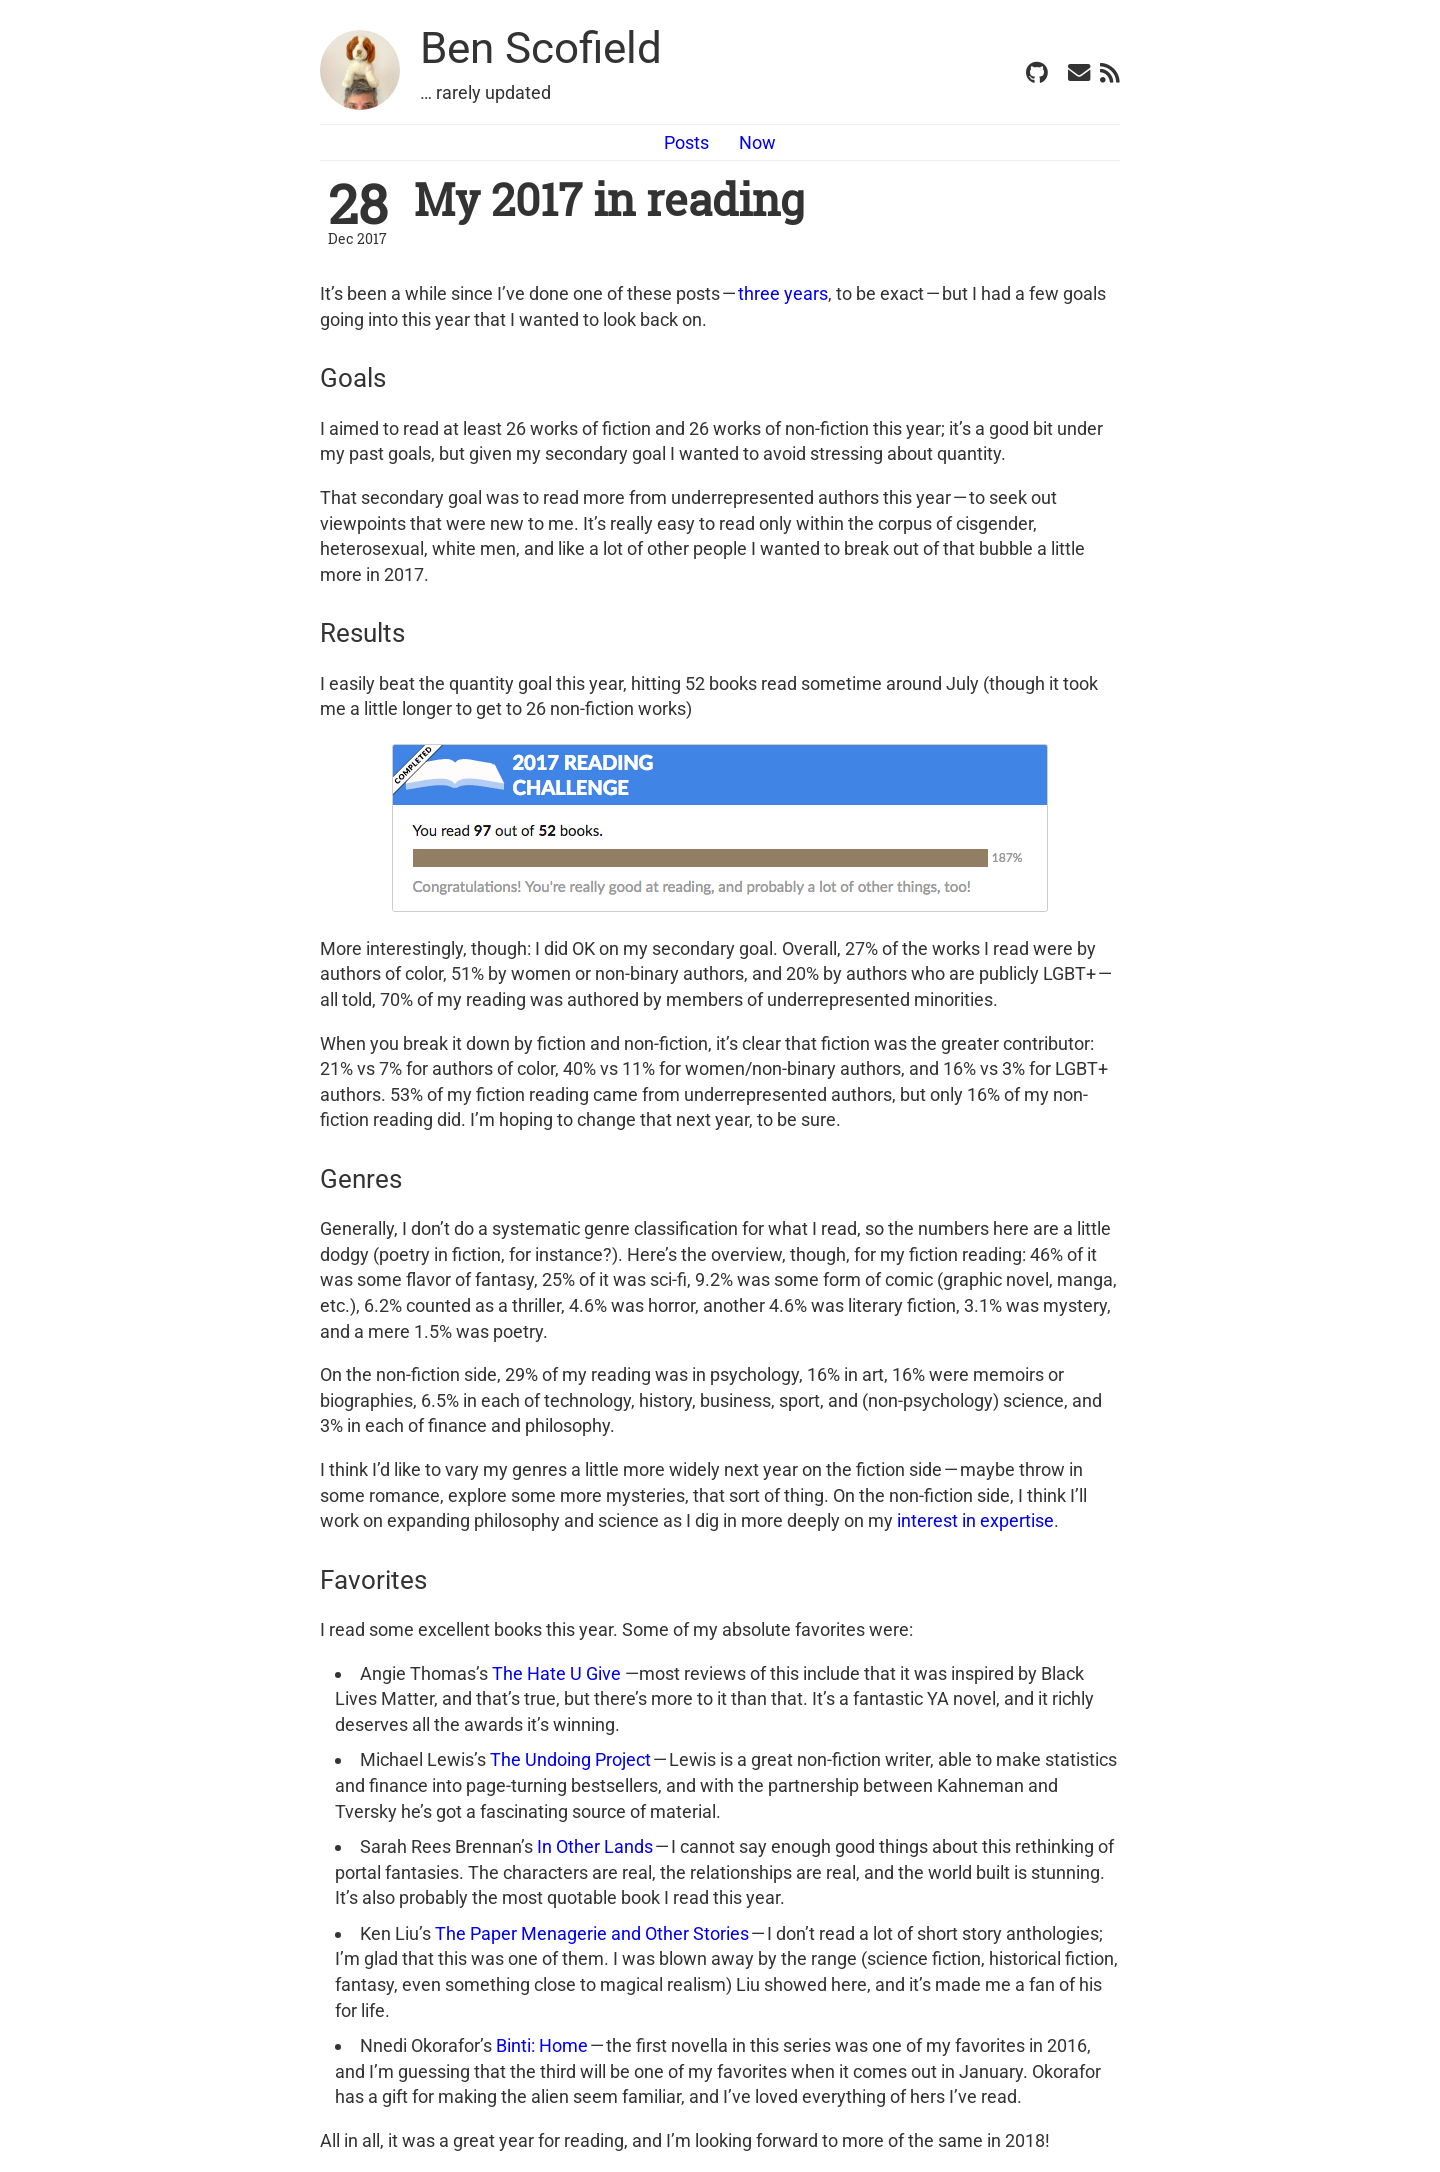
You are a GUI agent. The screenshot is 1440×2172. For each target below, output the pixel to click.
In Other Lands (595, 1846)
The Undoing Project (570, 1759)
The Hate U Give (556, 1673)
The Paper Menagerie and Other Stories (592, 1933)
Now (757, 142)
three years (783, 293)
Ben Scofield (541, 48)
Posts (686, 142)
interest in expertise (975, 1520)
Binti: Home (542, 2045)
